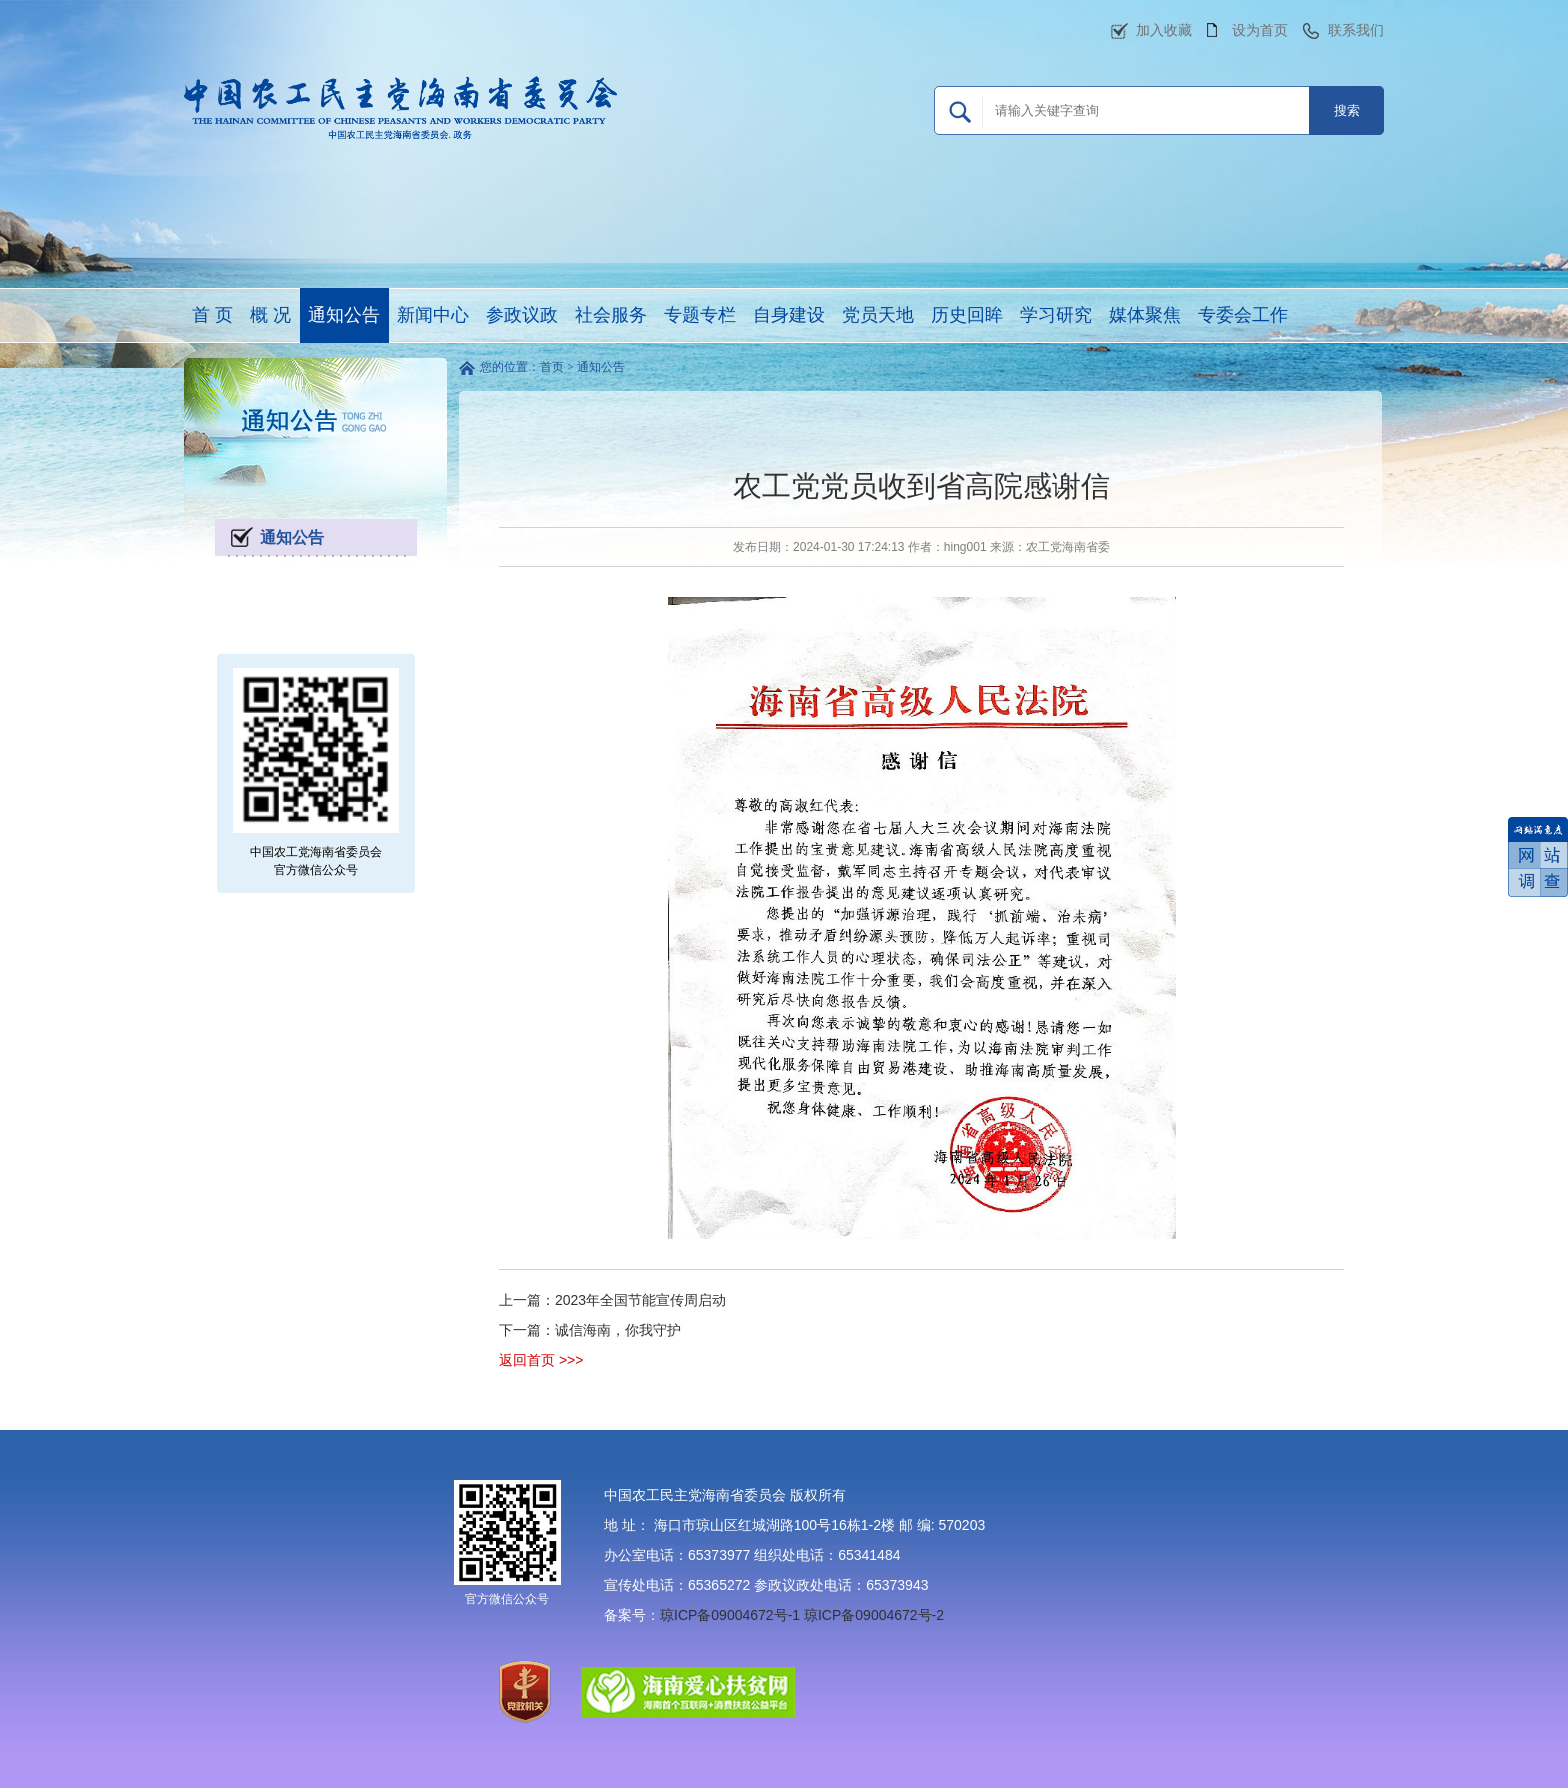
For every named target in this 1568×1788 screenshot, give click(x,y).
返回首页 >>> (541, 1360)
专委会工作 (1243, 315)
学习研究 (1056, 315)
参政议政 (522, 315)
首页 (552, 367)
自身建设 (789, 315)
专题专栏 (700, 315)
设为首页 (1260, 30)
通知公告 (344, 315)
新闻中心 (433, 315)
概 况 (270, 315)
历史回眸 (967, 315)
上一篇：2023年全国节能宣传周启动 (612, 1300)
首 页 (212, 315)
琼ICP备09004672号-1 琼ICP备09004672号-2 (802, 1615)
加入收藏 (1164, 30)
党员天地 (878, 315)
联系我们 (1356, 30)
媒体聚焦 (1145, 315)
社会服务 (611, 315)
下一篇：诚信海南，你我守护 (590, 1330)
